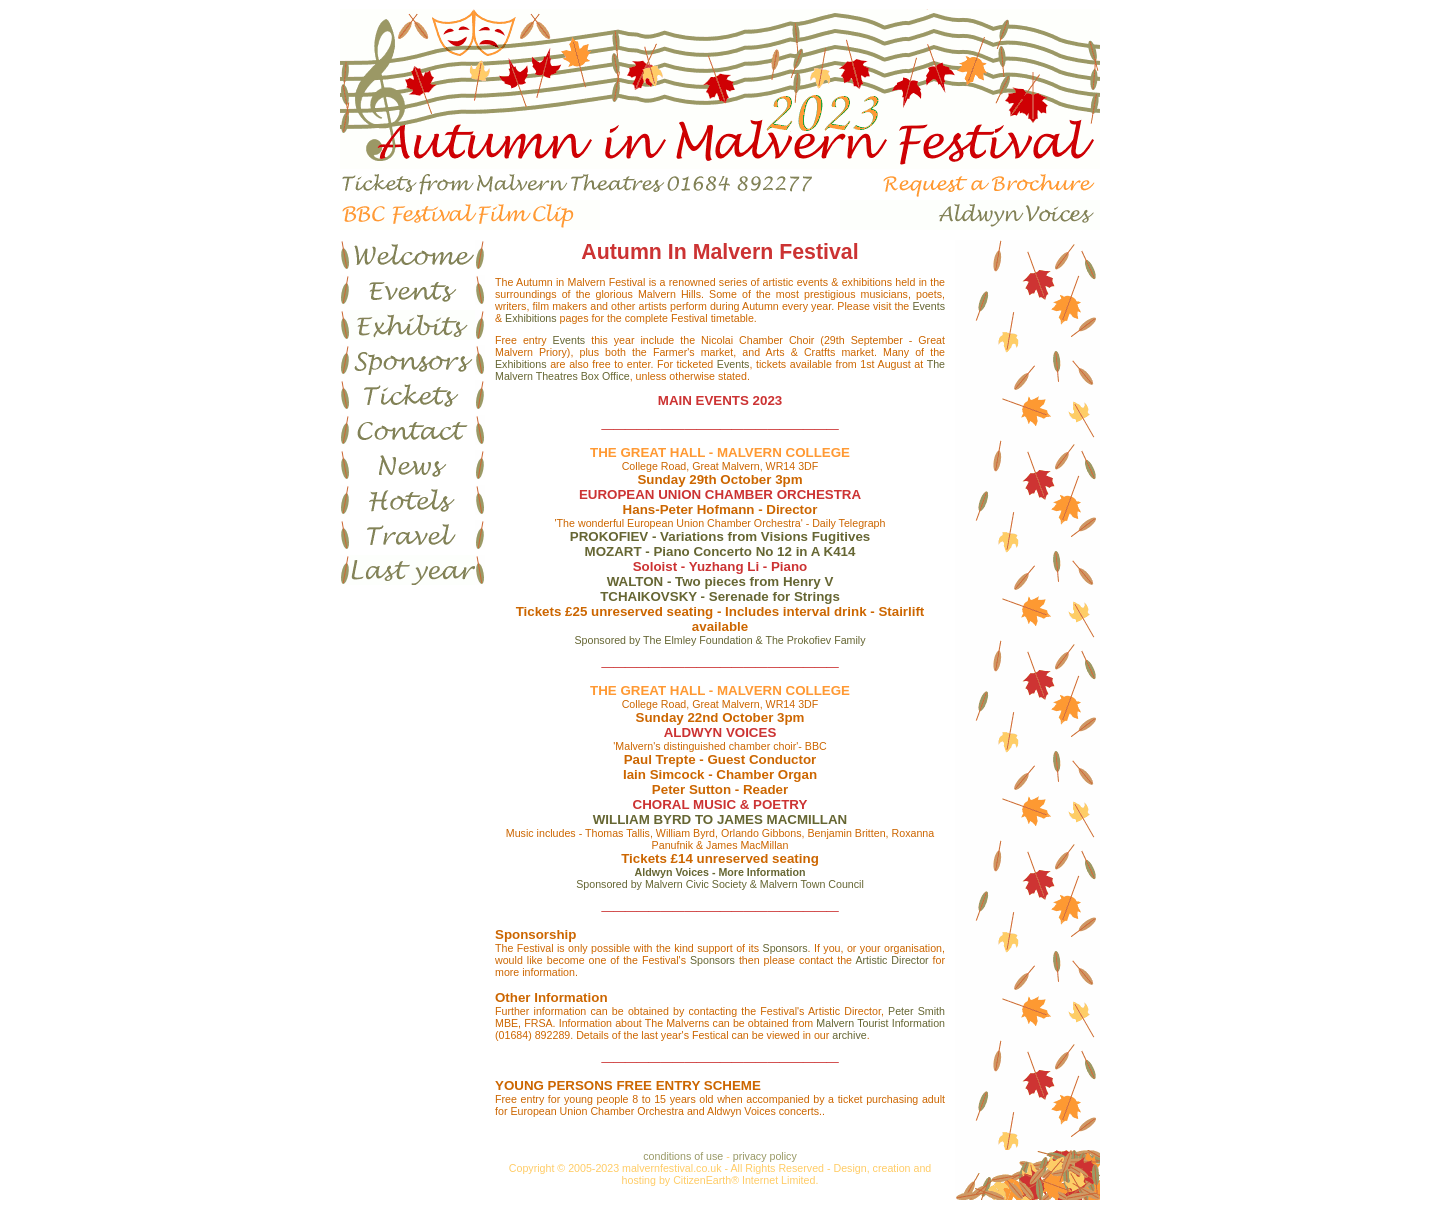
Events (928, 306)
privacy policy (765, 1156)
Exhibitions (531, 318)
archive (849, 1035)
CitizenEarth (702, 1180)
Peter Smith (916, 1011)
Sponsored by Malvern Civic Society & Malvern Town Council (720, 884)
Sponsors (785, 948)
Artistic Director (891, 960)
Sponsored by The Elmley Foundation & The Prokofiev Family (719, 640)
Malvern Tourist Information (880, 1023)
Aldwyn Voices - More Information (720, 872)
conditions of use (683, 1156)
